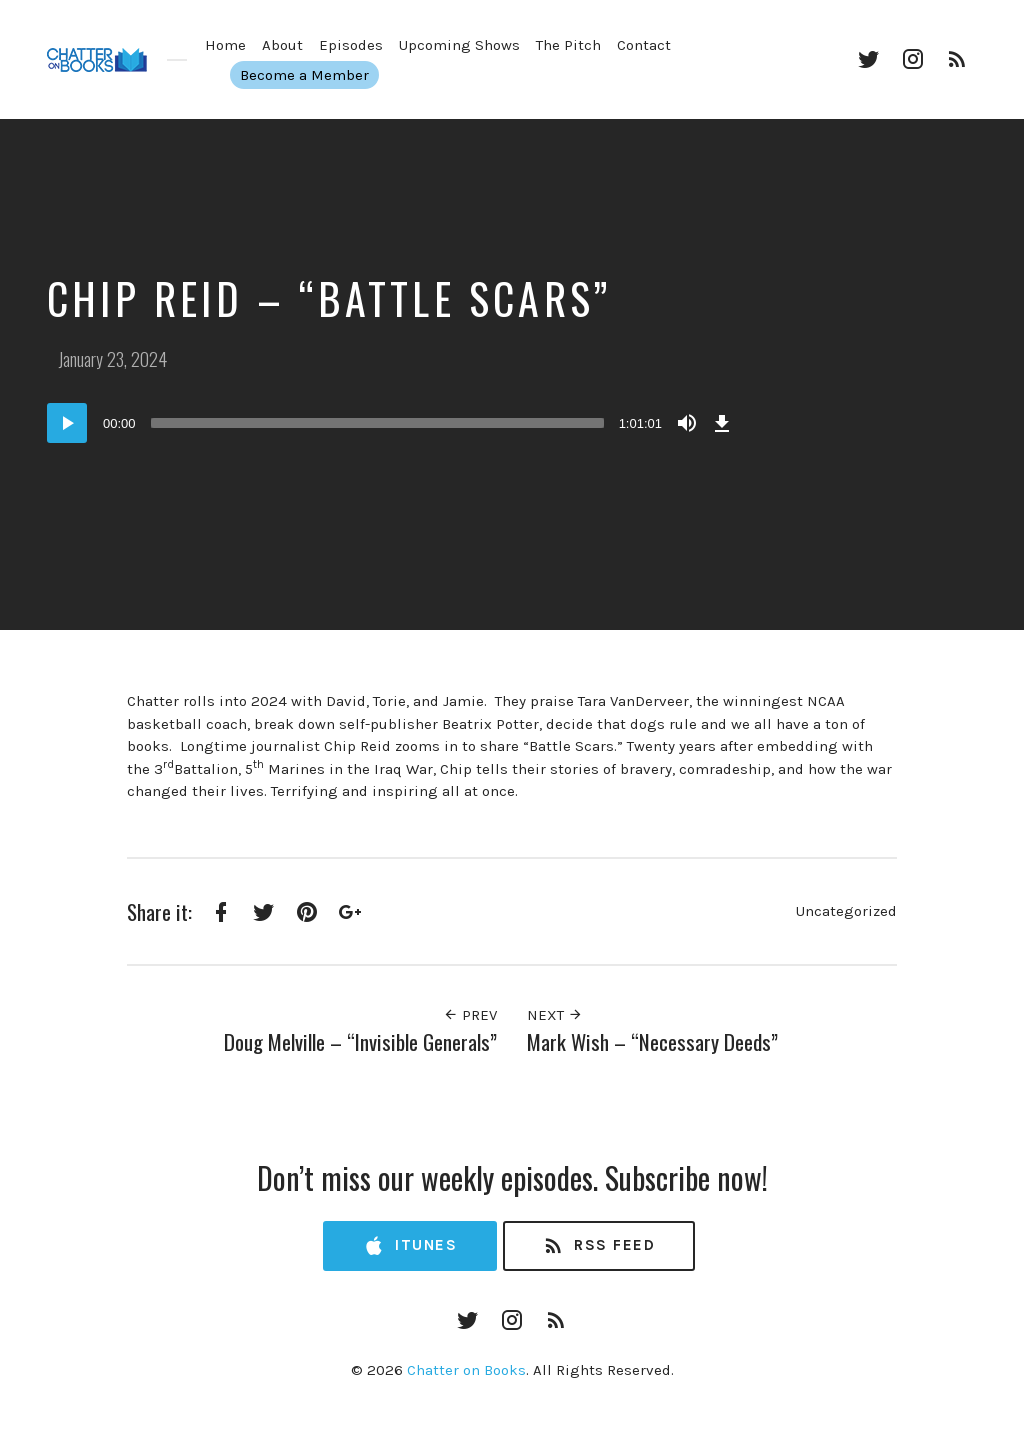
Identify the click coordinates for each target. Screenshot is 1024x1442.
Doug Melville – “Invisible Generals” (360, 1041)
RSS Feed (598, 1246)
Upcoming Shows (459, 45)
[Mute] (687, 423)
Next (555, 1015)
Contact (644, 45)
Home (225, 45)
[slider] (377, 423)
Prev (470, 1015)
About (282, 45)
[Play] (67, 423)
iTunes (410, 1246)
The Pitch (568, 45)
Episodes (351, 45)
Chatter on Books (466, 1370)
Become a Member (315, 75)
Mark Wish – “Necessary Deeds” (652, 1041)
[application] (392, 423)
